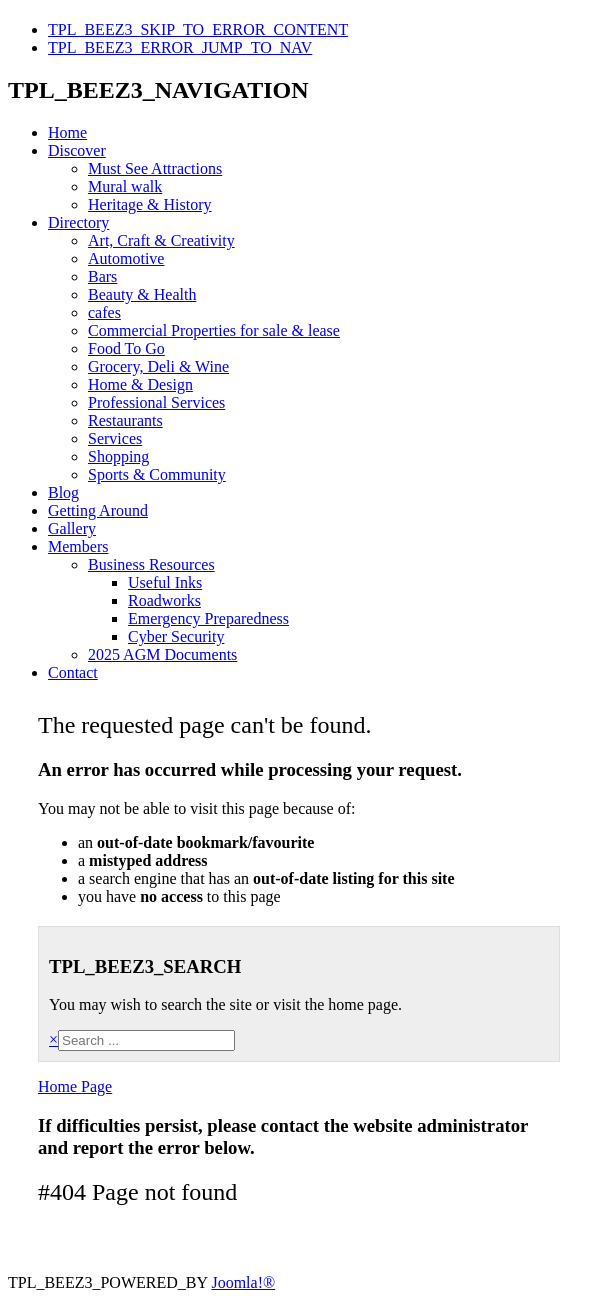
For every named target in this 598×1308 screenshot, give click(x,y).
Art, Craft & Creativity (161, 240)
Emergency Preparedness (208, 618)
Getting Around (98, 510)
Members (78, 546)
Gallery (72, 528)
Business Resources (151, 564)
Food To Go (126, 348)
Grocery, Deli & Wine (158, 366)
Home (67, 132)
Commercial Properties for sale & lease (214, 330)
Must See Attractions (155, 168)
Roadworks (164, 600)
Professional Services (156, 402)
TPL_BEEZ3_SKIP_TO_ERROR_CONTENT (198, 29)
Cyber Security (176, 636)
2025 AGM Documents (162, 654)
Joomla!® (243, 1282)
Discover (77, 150)
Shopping (118, 456)
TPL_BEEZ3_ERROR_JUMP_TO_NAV (180, 47)
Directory (78, 222)
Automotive (126, 258)
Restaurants (125, 420)
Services (115, 438)
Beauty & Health (142, 294)
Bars (102, 276)
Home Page (75, 1086)
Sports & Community (157, 474)
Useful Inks (165, 582)
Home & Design (140, 384)
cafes (104, 312)
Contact (73, 672)
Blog (63, 492)
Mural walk (125, 186)
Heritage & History (150, 204)
